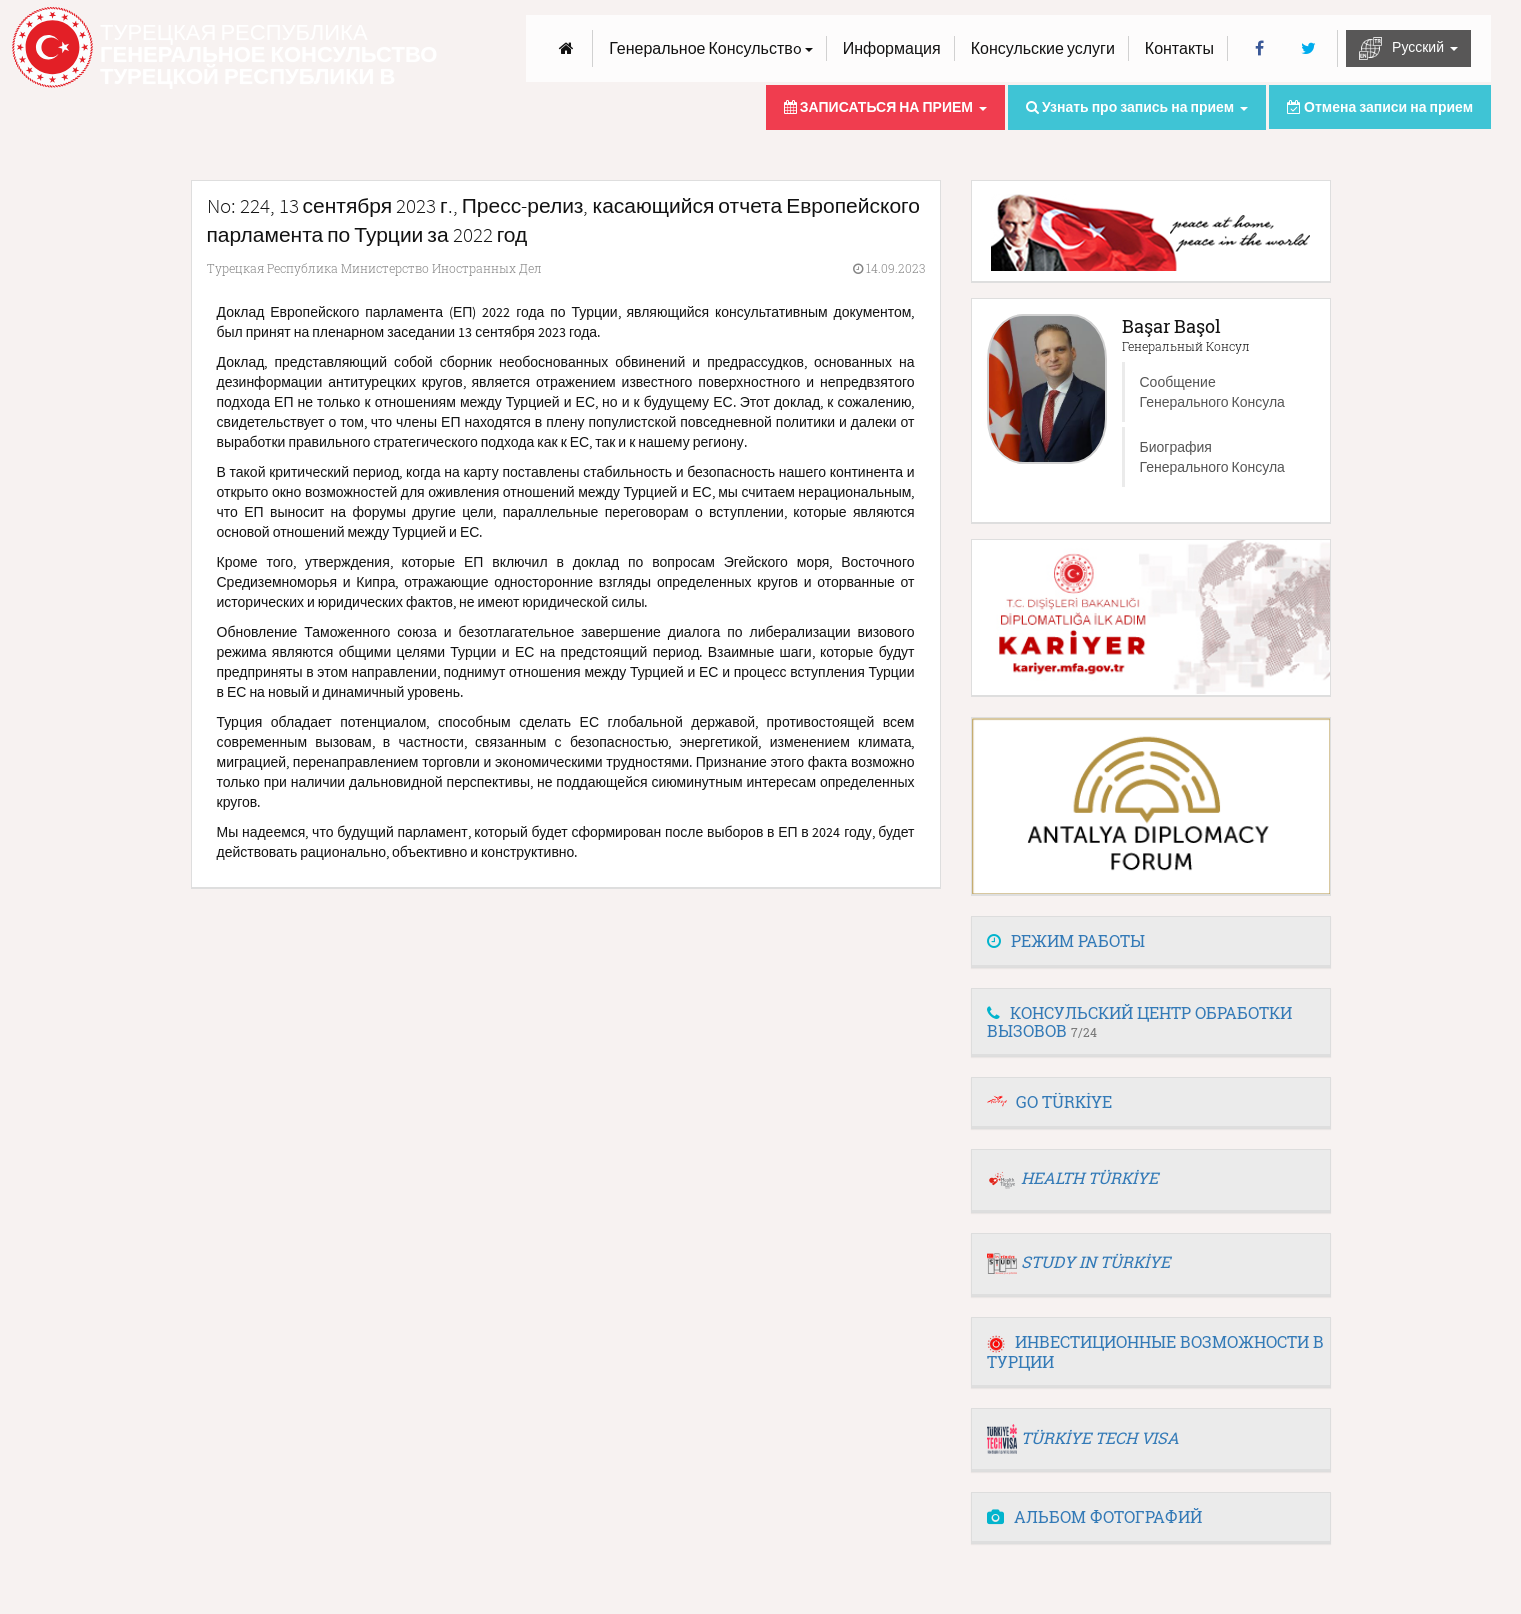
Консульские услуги (1043, 48)
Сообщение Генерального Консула (1212, 392)
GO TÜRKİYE (1064, 1101)
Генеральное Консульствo (711, 48)
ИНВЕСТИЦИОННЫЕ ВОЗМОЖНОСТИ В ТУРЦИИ (1155, 1351)
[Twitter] (1308, 48)
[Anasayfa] (566, 48)
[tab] (1151, 942)
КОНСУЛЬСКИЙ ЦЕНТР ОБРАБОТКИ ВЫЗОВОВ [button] (1139, 1021)
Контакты (1179, 48)
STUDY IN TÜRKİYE (1095, 1261)
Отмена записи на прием (1380, 107)
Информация (892, 48)
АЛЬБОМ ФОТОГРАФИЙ (1094, 1516)
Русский (1408, 48)
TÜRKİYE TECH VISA (1100, 1437)
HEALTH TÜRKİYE (1089, 1177)
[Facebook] (1259, 48)
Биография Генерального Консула (1212, 457)
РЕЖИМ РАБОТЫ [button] (1066, 940)
